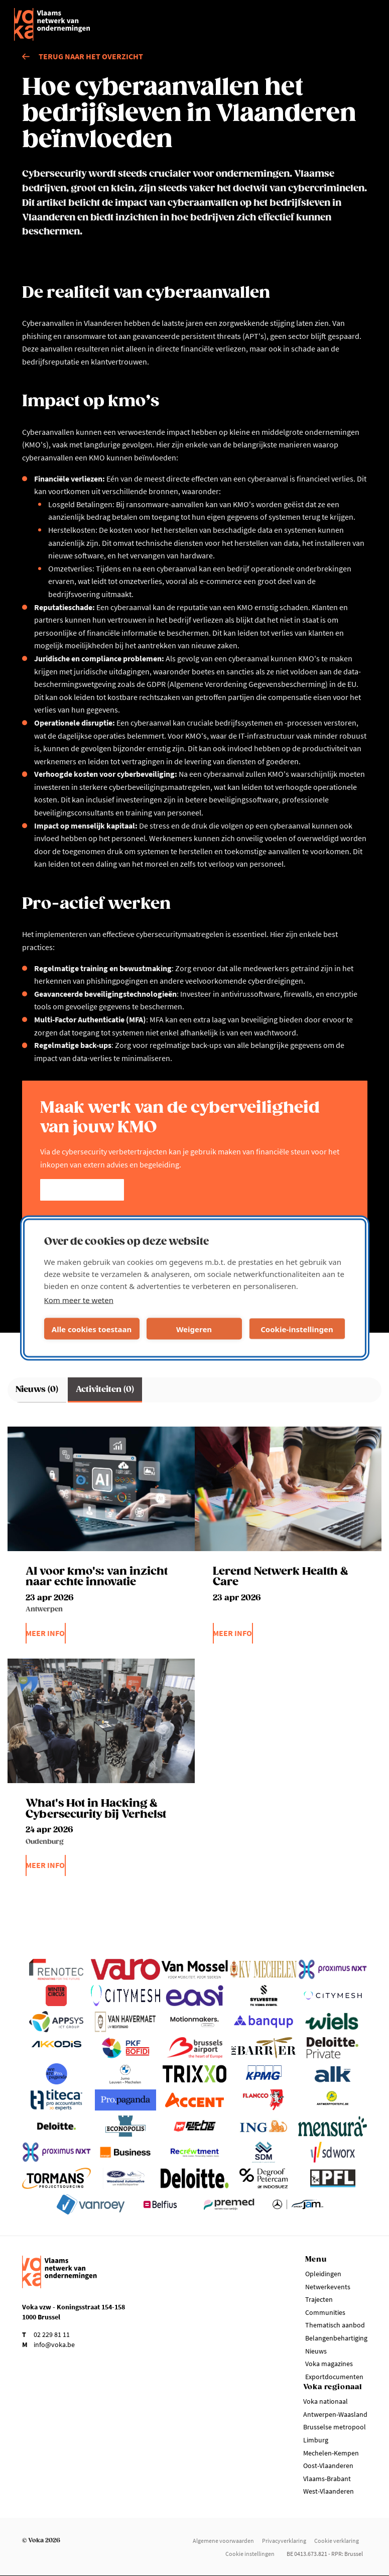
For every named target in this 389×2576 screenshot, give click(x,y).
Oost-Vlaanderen (328, 2465)
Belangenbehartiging (336, 2338)
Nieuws (316, 2351)
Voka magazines (329, 2363)
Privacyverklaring (284, 2540)
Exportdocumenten (334, 2376)
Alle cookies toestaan (92, 1329)
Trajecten (319, 2299)
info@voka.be (54, 2344)
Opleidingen (323, 2273)
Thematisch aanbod (335, 2324)
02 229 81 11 (52, 2334)
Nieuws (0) (37, 1389)
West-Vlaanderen (328, 2491)
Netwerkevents (327, 2286)
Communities (325, 2312)
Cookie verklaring (336, 2540)
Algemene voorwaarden (223, 2540)
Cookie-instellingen (297, 1329)
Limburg (315, 2439)
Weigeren (194, 1329)
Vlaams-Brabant (327, 2478)
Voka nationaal (325, 2401)
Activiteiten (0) (105, 1389)
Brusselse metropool (334, 2426)
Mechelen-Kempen (331, 2452)
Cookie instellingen (250, 2553)
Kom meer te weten (79, 1300)
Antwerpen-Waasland (335, 2414)
